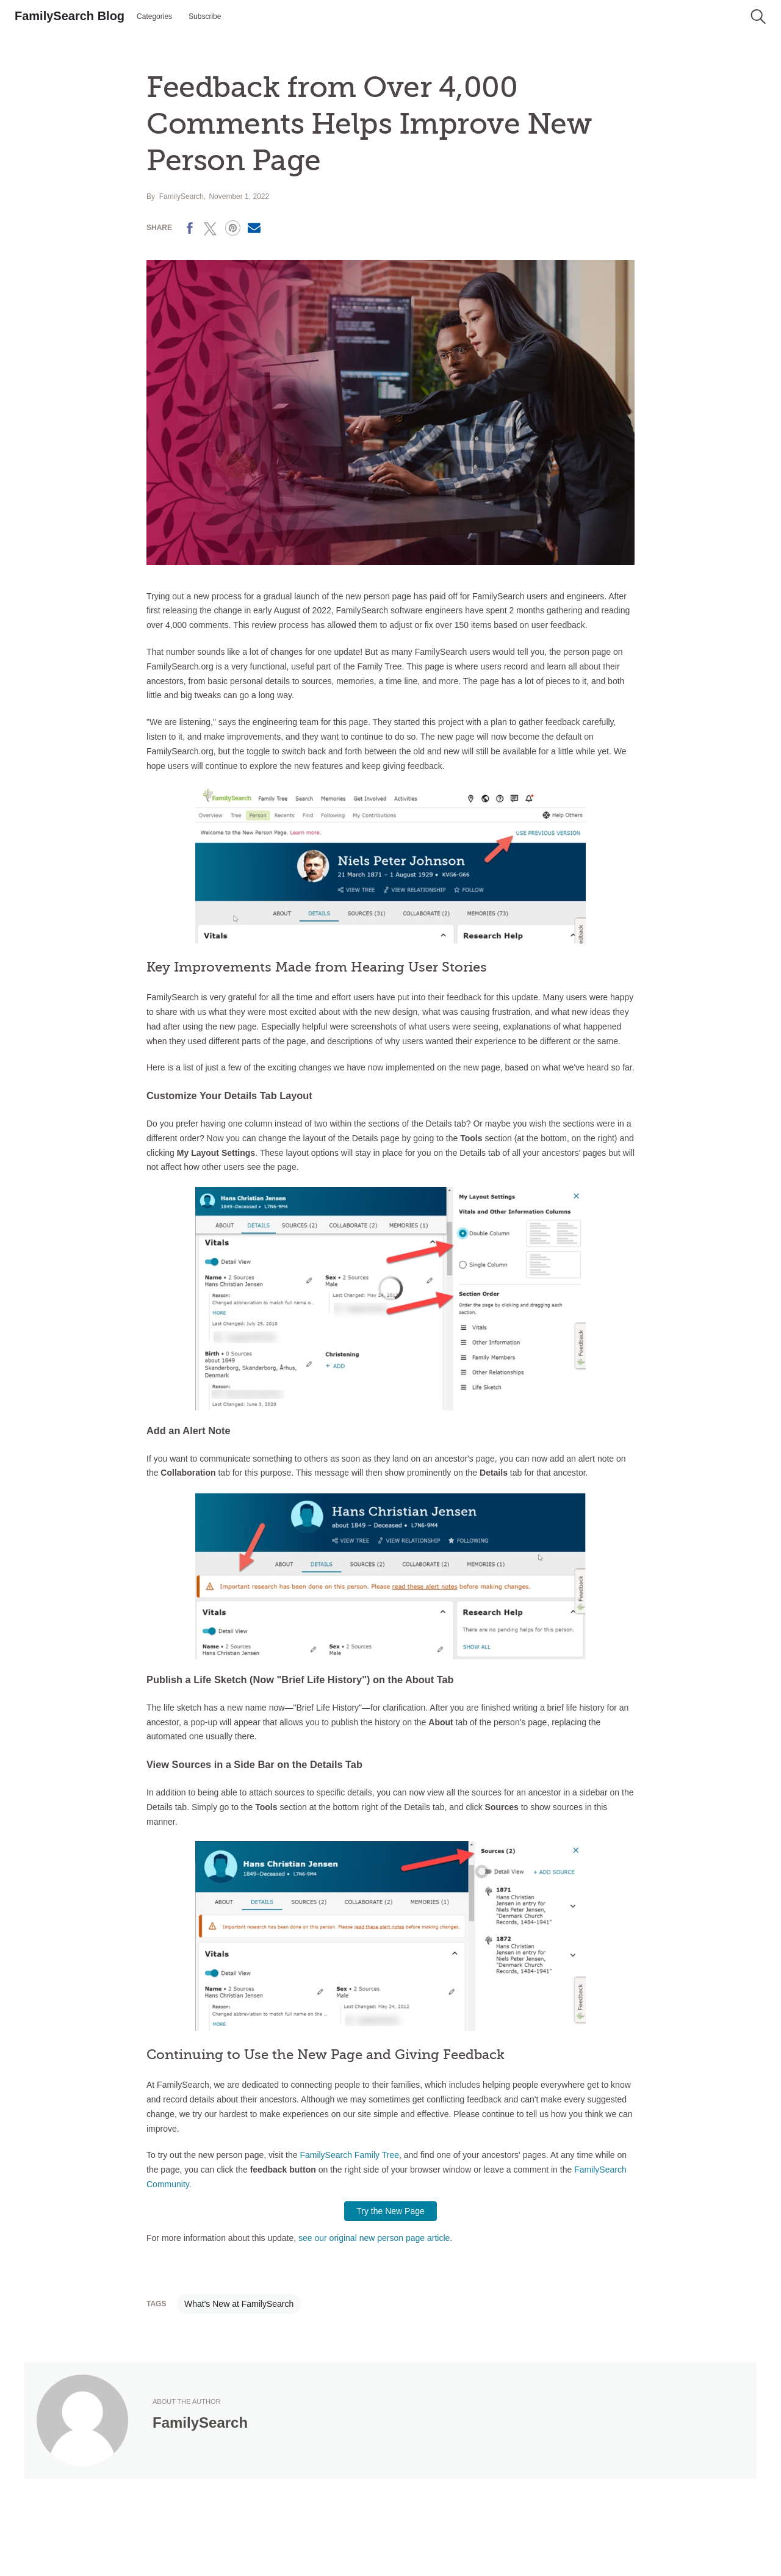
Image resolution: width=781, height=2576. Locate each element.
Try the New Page (390, 2211)
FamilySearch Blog (69, 16)
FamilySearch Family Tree (349, 2155)
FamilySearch (181, 196)
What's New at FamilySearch (238, 2304)
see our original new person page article (374, 2238)
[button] (758, 16)
